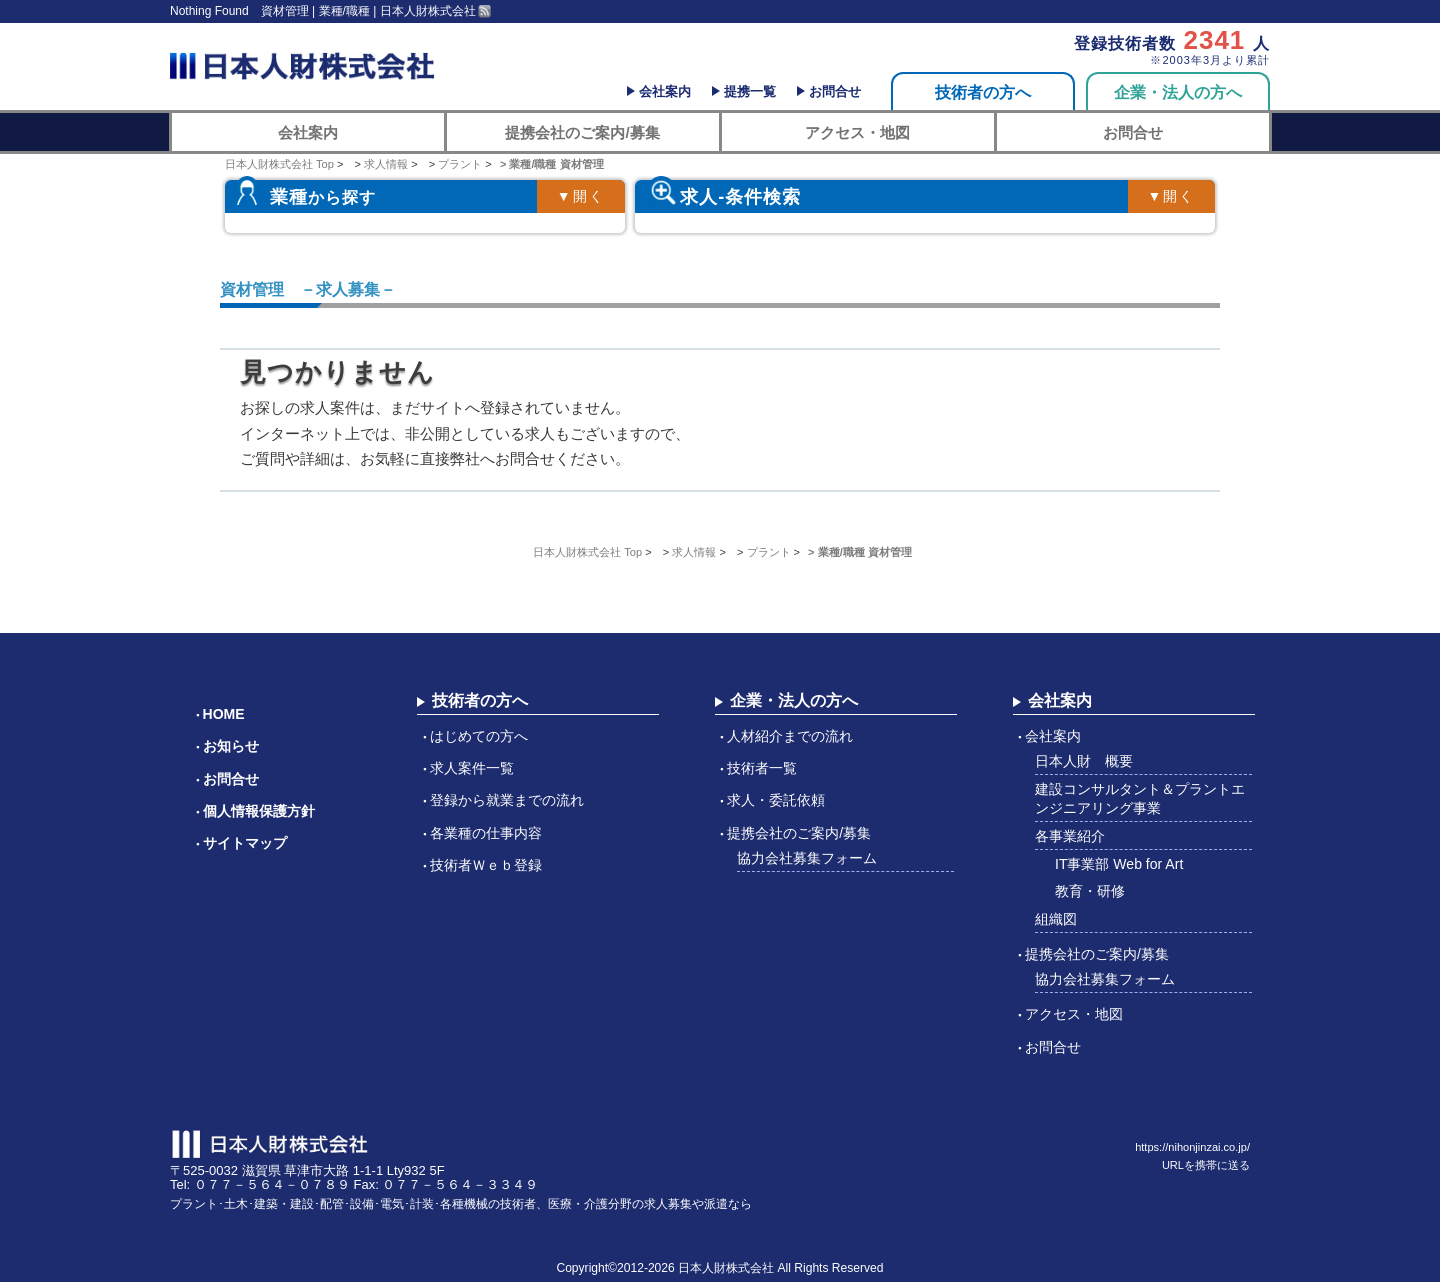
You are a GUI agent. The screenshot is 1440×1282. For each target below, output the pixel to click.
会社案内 (665, 91)
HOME (224, 714)
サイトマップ (245, 843)
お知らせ (231, 746)
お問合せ (835, 91)
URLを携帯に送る (1206, 1165)
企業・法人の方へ (1178, 92)
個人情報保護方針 (259, 811)
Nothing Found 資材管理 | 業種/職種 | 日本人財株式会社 (323, 11)
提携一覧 (750, 91)
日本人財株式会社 (726, 1268)
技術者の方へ (983, 92)
